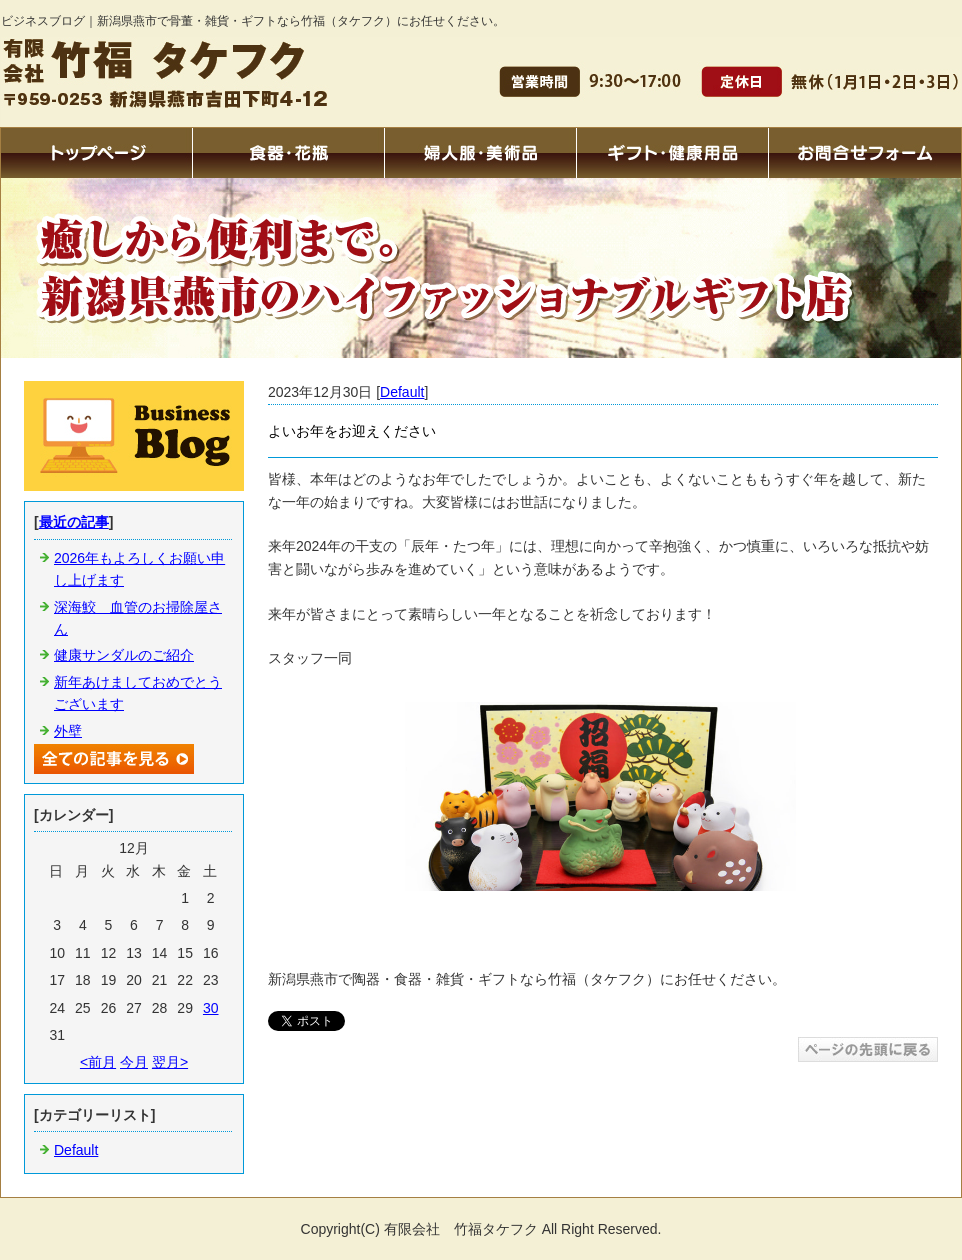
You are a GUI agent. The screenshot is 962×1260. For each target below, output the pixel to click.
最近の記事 (74, 522)
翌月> (170, 1062)
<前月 (98, 1062)
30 (211, 1008)
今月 (134, 1062)
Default (402, 392)
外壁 (68, 731)
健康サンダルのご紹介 (124, 655)
